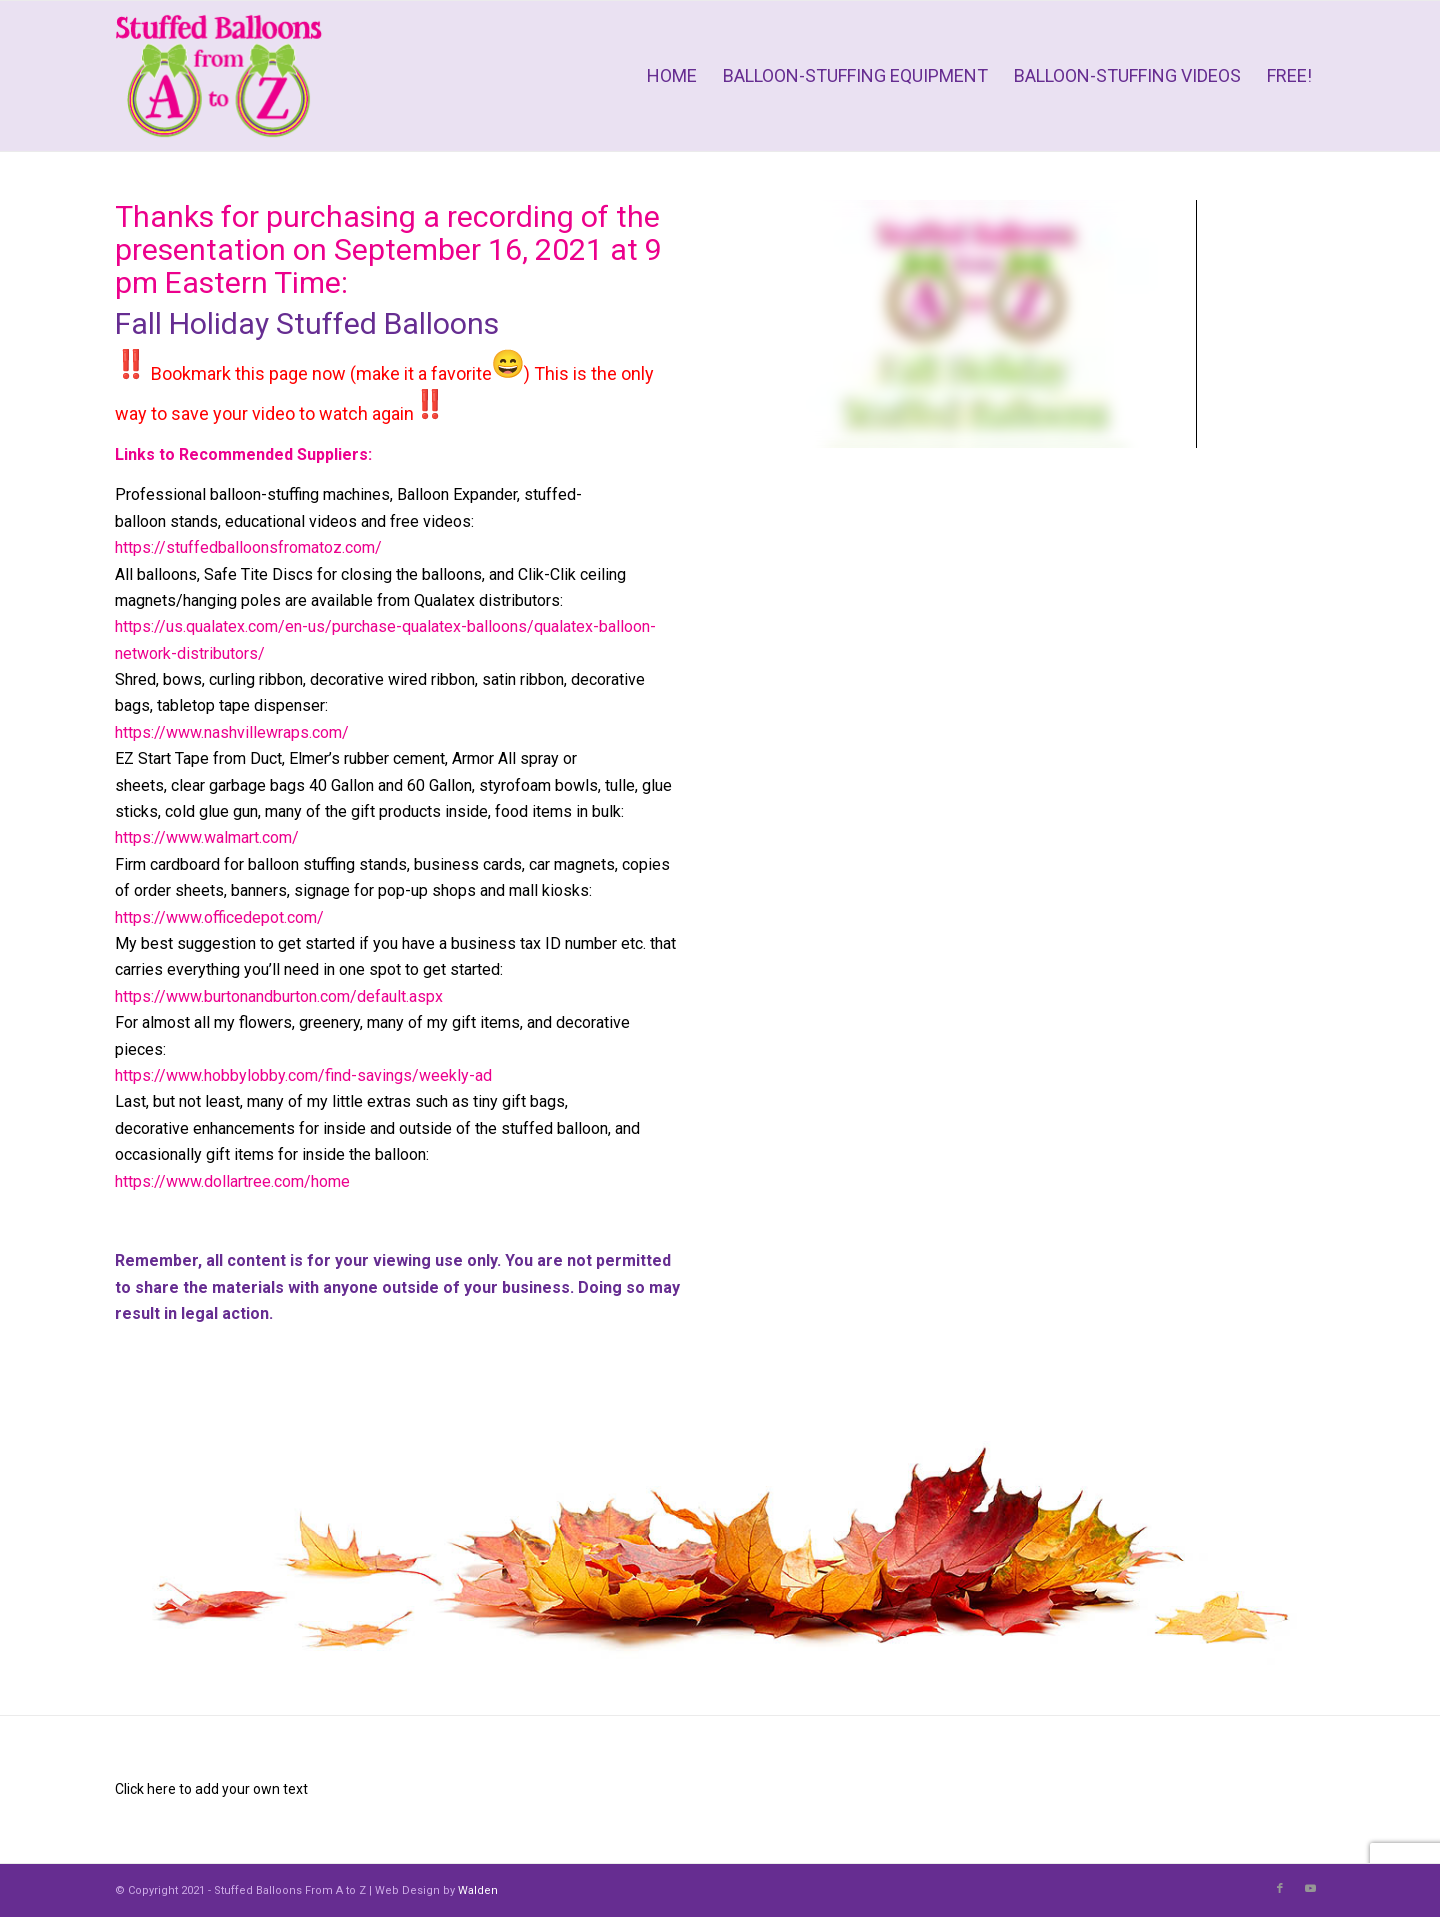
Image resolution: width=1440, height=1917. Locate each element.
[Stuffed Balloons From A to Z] (219, 76)
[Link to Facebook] (1280, 1889)
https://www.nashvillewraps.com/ (232, 732)
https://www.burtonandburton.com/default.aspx (279, 996)
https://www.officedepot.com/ (219, 917)
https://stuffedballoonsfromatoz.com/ (248, 547)
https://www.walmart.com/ (207, 837)
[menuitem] (672, 76)
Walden (478, 1890)
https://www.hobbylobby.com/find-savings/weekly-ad (303, 1075)
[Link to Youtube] (1310, 1889)
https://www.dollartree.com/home (232, 1181)
